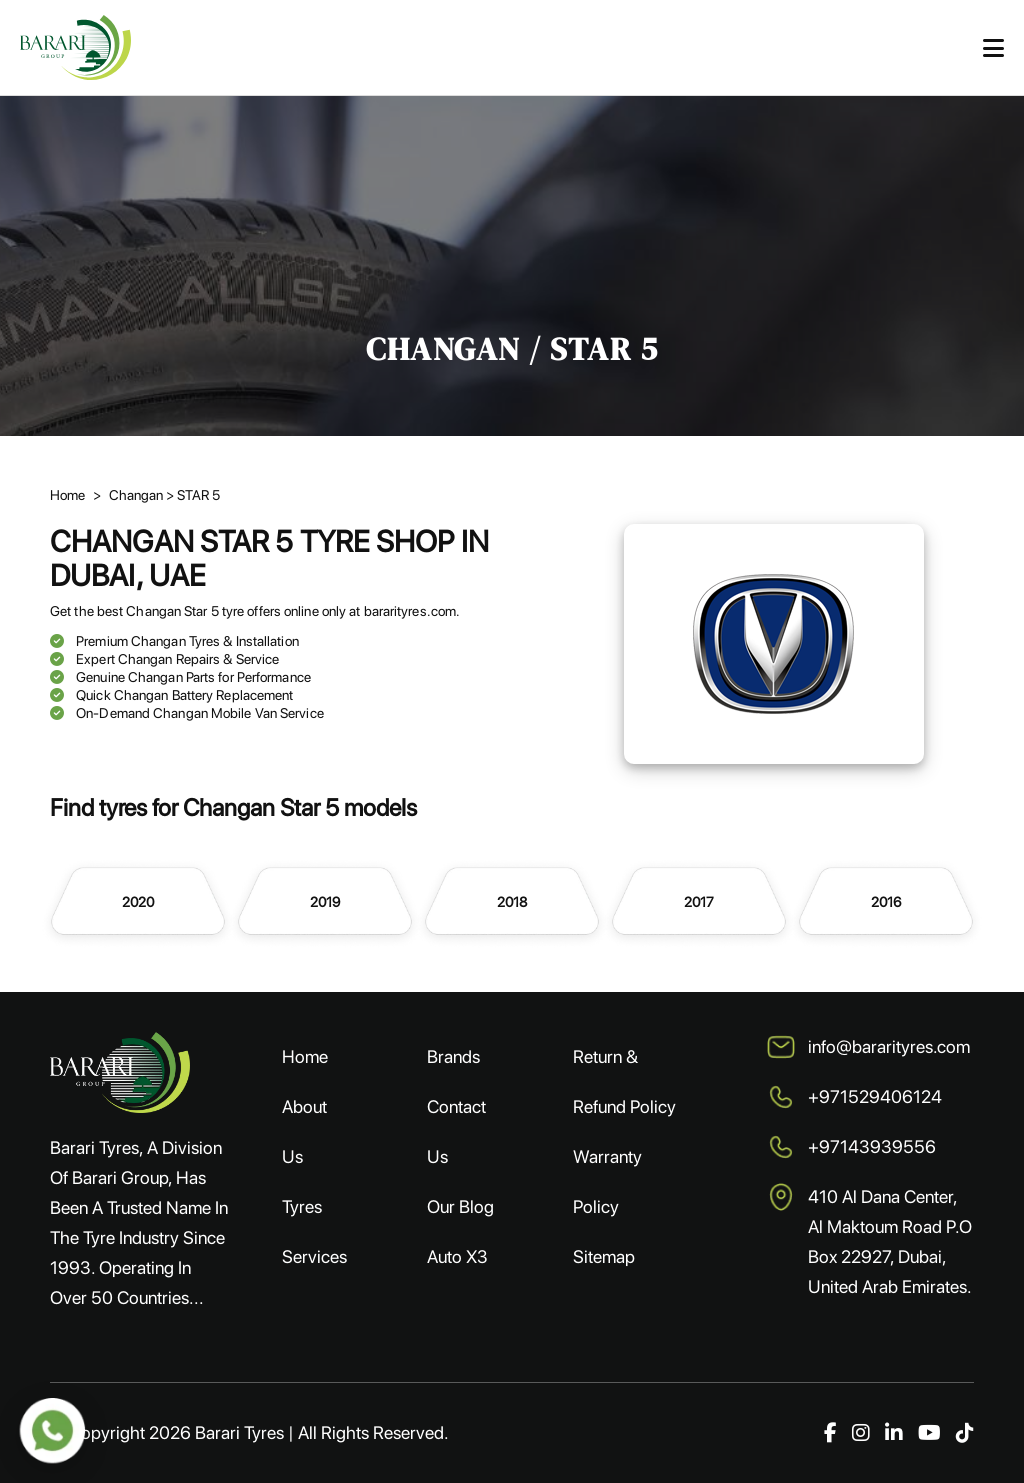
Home (67, 495)
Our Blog (460, 1206)
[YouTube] (929, 1433)
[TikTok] (965, 1433)
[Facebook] (830, 1433)
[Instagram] (861, 1433)
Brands (453, 1056)
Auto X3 (457, 1256)
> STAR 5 (193, 495)
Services (314, 1256)
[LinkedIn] (894, 1433)
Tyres (302, 1206)
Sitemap (604, 1256)
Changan (137, 495)
